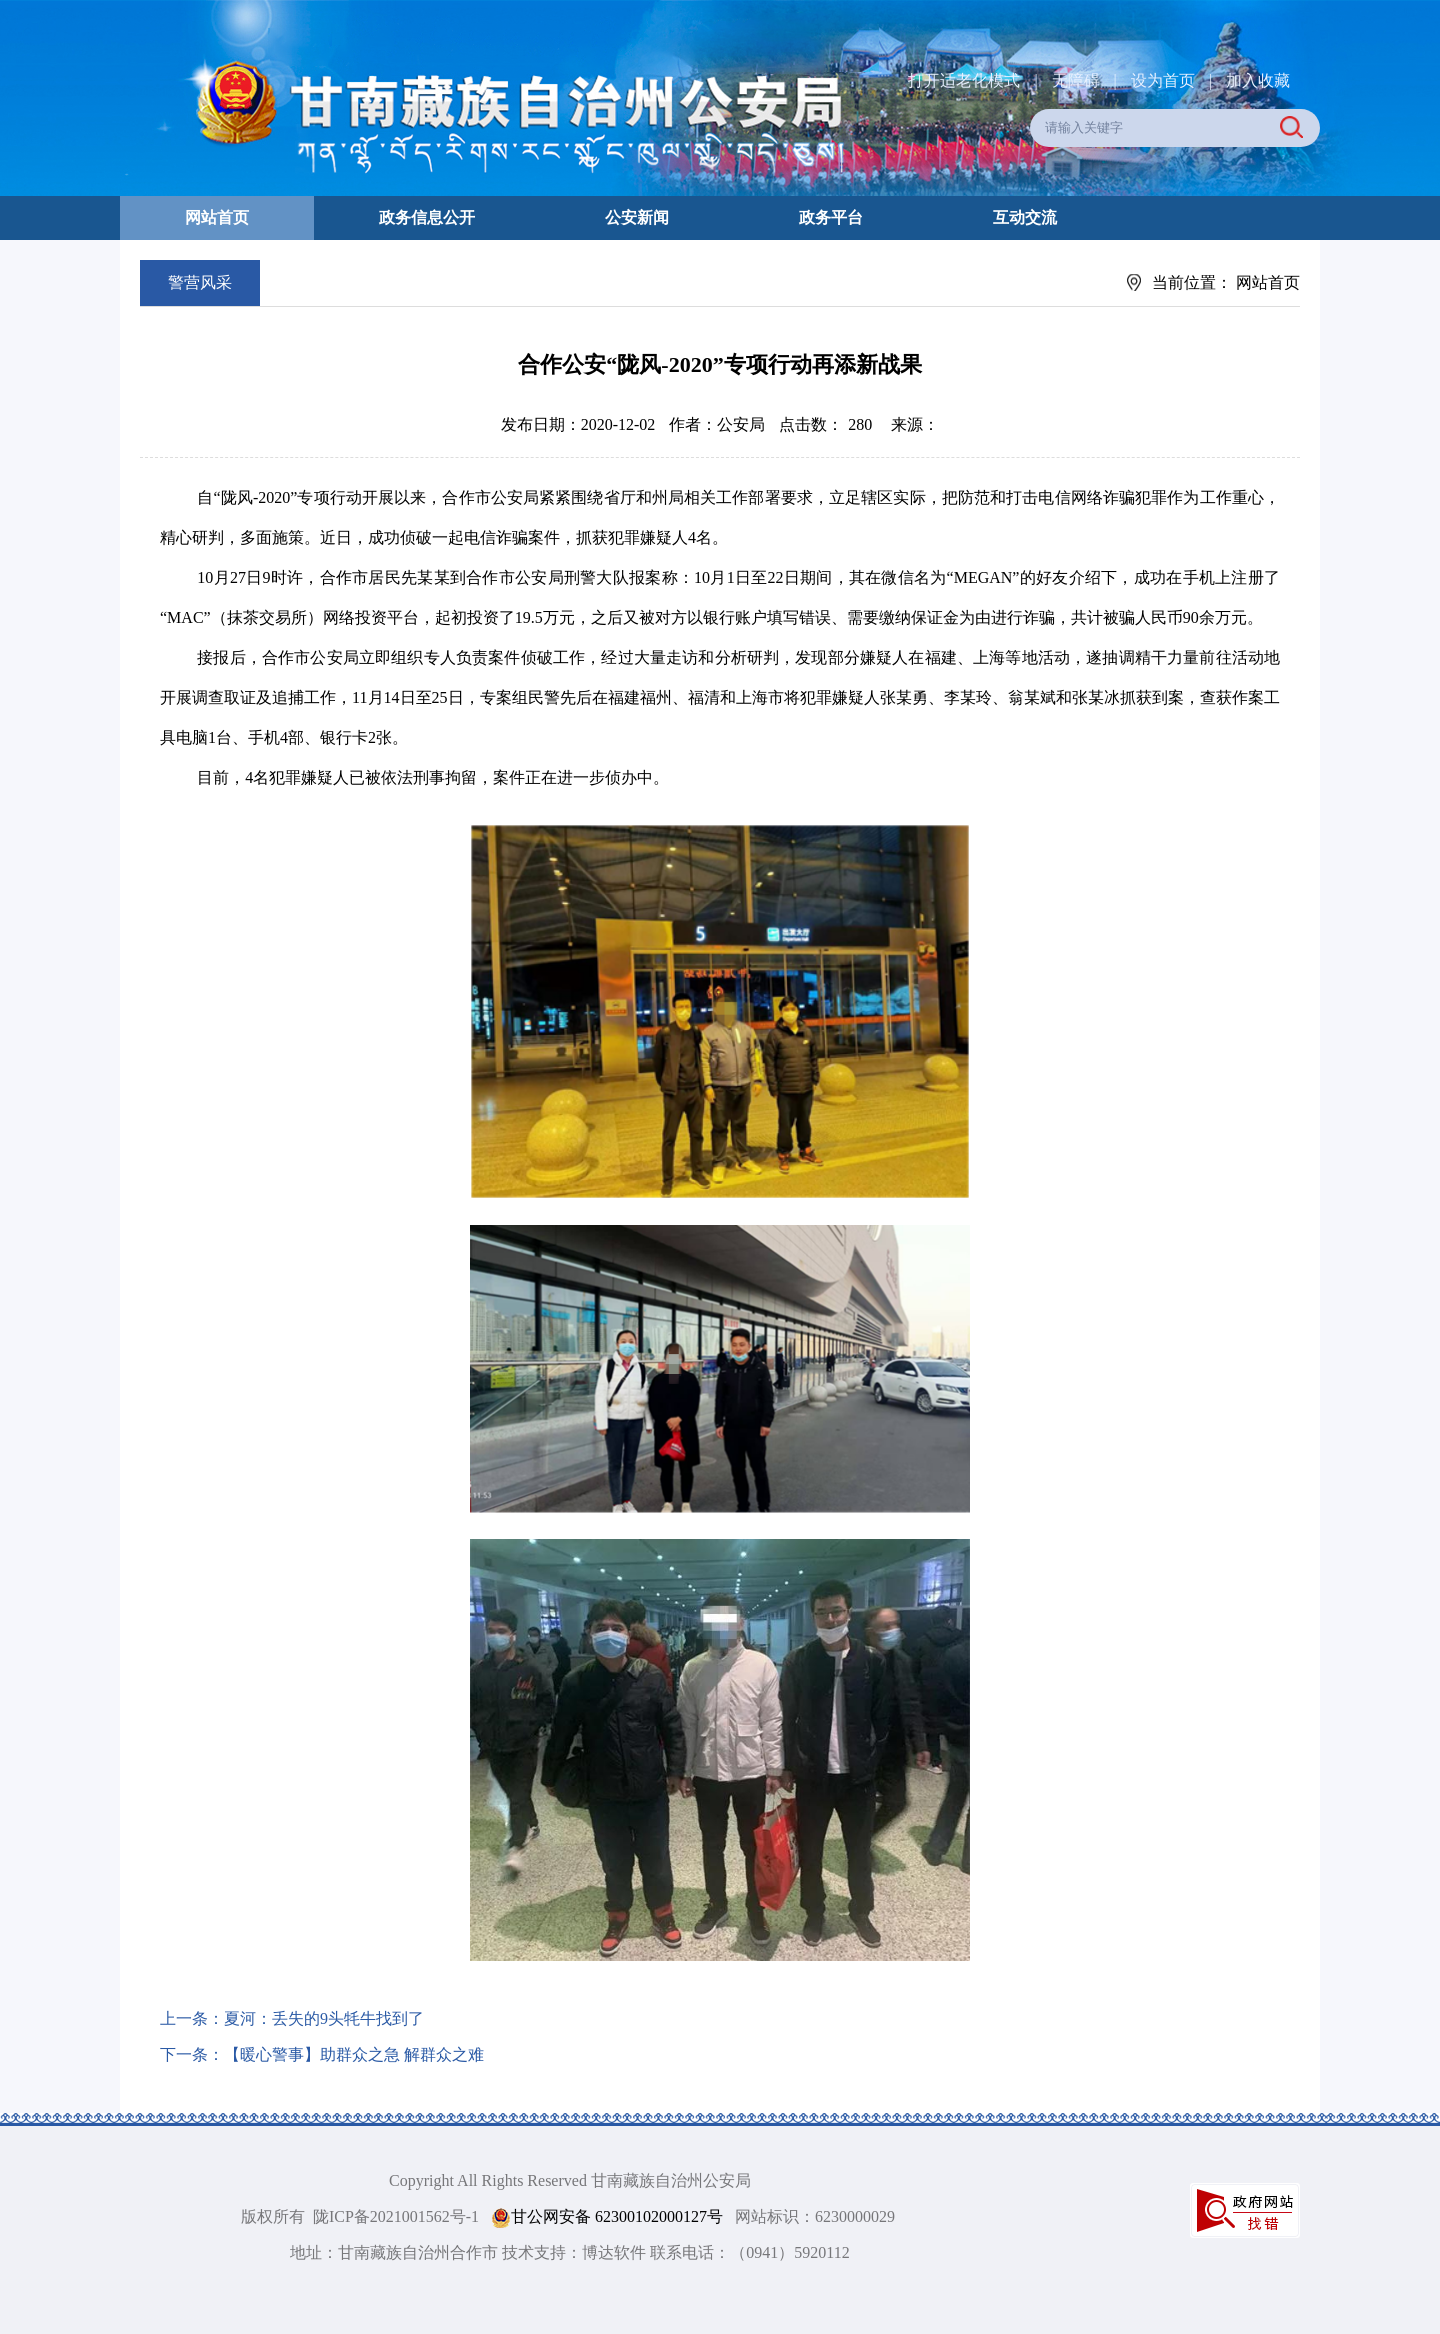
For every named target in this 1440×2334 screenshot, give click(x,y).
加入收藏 (1258, 80)
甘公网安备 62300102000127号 (607, 2217)
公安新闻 (637, 217)
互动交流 (1025, 217)
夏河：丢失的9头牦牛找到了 (324, 2018)
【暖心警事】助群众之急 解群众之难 (354, 2054)
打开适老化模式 (964, 80)
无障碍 (1076, 80)
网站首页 (217, 217)
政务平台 (831, 217)
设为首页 (1163, 80)
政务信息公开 (427, 217)
